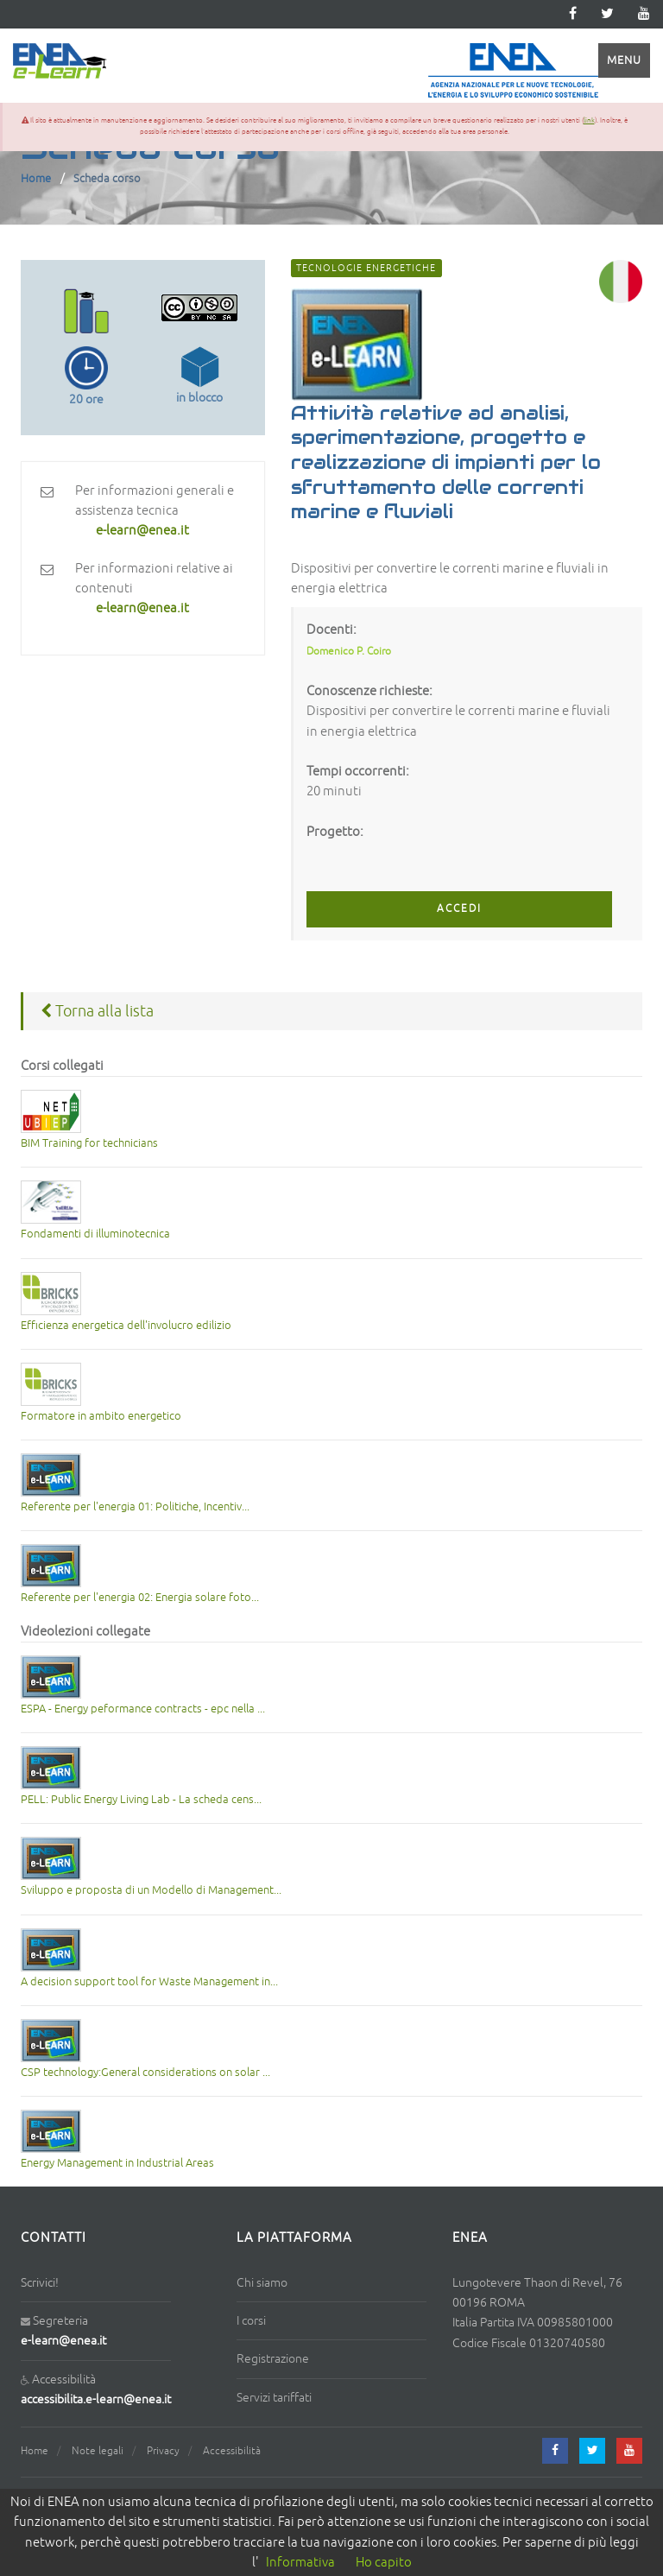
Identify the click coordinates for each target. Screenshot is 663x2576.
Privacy (163, 2451)
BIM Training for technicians (89, 1143)
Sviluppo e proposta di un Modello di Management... (151, 1890)
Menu (624, 60)
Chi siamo (262, 2282)
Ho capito (384, 2562)
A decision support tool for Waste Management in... (149, 1982)
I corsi (251, 2320)
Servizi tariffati (274, 2397)
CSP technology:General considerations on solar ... (145, 2072)
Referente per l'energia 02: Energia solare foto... (140, 1597)
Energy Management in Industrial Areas (117, 2163)
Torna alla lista (97, 1011)
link (589, 120)
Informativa (300, 2562)
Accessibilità (232, 2451)
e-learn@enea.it (63, 2340)
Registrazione (273, 2358)
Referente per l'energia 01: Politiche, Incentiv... (135, 1507)
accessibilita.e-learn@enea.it (96, 2399)
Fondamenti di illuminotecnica (95, 1234)
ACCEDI (459, 908)
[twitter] (607, 14)
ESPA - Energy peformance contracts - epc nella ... (143, 1709)
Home (36, 179)
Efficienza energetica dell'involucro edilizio (126, 1325)
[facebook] (555, 2451)
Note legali (97, 2451)
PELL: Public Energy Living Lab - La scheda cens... (141, 1800)
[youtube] (644, 14)
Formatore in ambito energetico (101, 1416)
